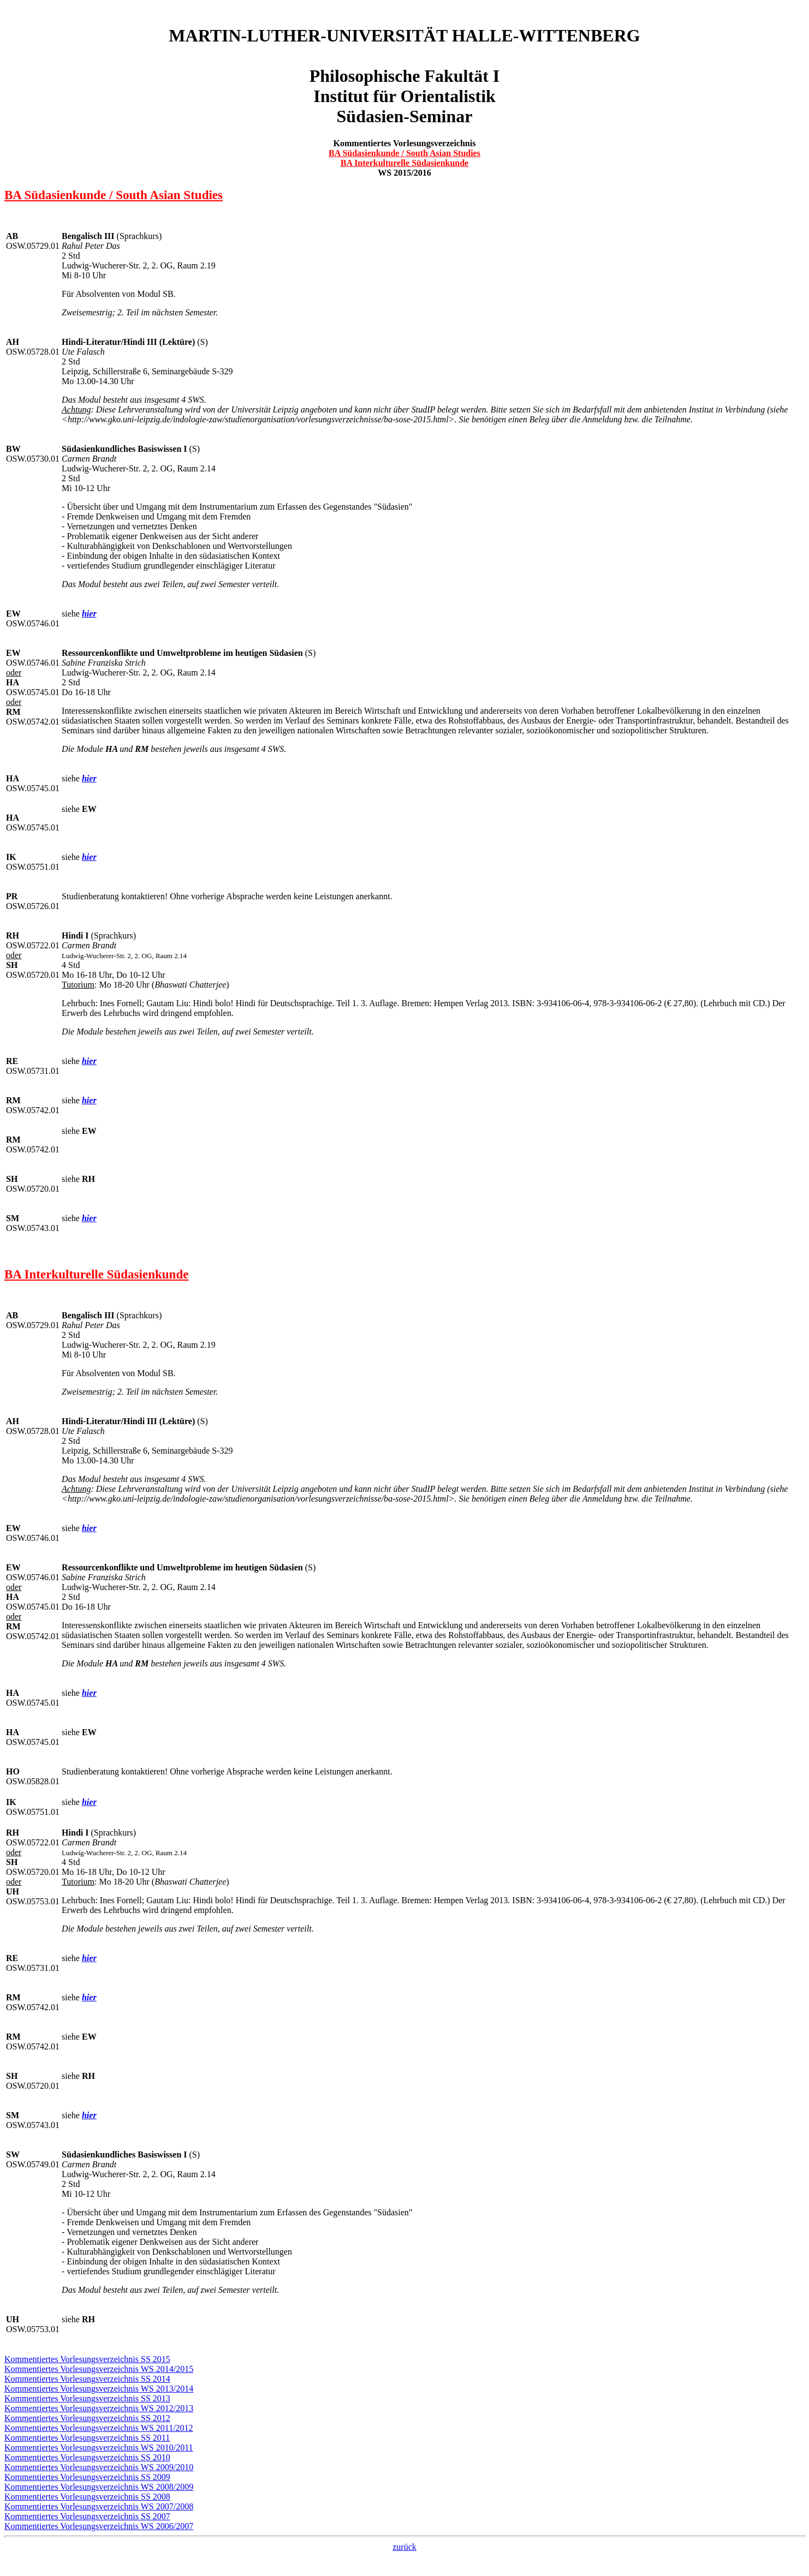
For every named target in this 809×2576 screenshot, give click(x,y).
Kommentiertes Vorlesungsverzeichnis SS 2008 (87, 2496)
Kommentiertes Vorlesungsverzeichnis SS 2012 (87, 2418)
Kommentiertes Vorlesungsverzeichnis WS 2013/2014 (98, 2388)
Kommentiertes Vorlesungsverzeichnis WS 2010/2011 (98, 2447)
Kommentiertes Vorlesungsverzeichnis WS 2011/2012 (98, 2427)
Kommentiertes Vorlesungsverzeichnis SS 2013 (87, 2398)
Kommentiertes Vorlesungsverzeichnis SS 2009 (87, 2477)
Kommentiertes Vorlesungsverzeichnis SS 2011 (87, 2437)
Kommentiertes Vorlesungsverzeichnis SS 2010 (87, 2457)
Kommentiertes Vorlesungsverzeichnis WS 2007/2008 (98, 2506)
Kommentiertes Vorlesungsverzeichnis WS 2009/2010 (98, 2467)
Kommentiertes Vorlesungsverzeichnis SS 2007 (87, 2516)
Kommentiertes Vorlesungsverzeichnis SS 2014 (87, 2378)
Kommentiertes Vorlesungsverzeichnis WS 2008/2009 (98, 2486)
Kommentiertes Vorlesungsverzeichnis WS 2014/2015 (98, 2369)
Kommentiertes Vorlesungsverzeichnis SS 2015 (87, 2359)
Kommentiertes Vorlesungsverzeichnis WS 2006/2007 (98, 2526)
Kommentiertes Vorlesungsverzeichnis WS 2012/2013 (98, 2408)
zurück (404, 2546)
